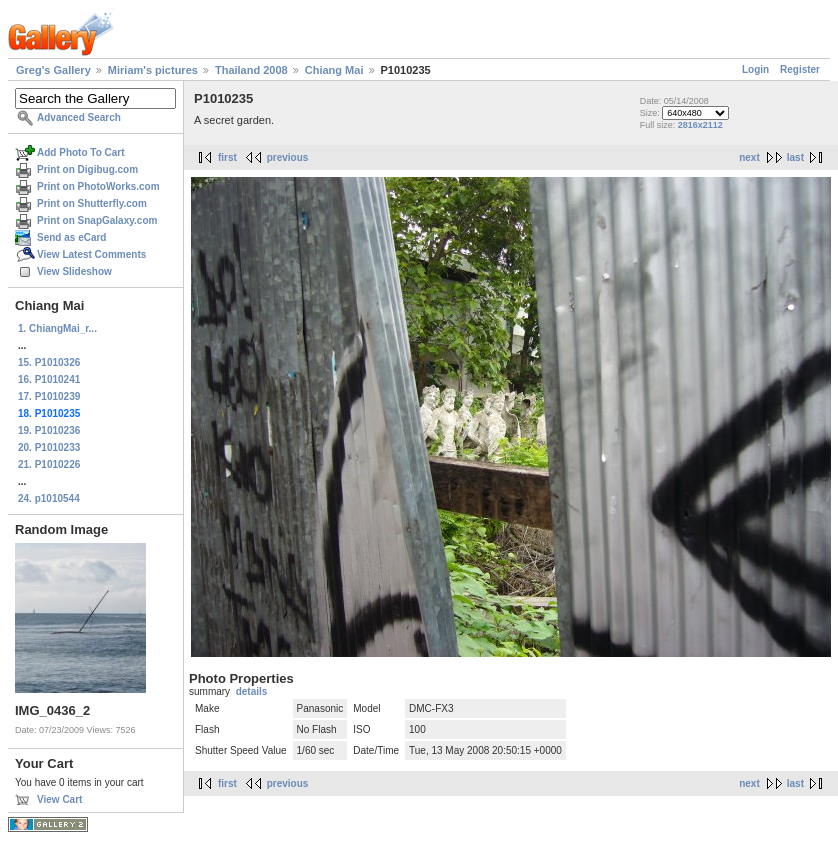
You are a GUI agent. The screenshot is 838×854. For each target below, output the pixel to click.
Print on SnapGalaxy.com (97, 220)
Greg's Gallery (53, 70)
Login (755, 69)
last (795, 157)
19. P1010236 (49, 430)
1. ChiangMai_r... (57, 328)
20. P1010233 (49, 447)
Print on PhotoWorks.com (98, 186)
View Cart (59, 799)
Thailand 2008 (251, 70)
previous (288, 157)
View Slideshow (74, 271)
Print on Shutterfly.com (92, 203)
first (227, 157)
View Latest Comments (91, 254)
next (749, 157)
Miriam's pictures (153, 70)
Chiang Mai (334, 70)
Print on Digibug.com (87, 169)
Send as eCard (71, 237)
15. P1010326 (49, 362)
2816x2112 (700, 125)
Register (800, 69)
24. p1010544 (49, 498)
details (252, 691)
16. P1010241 (49, 379)
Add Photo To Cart (81, 152)
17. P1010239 (49, 396)
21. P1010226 (49, 464)
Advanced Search (79, 117)
